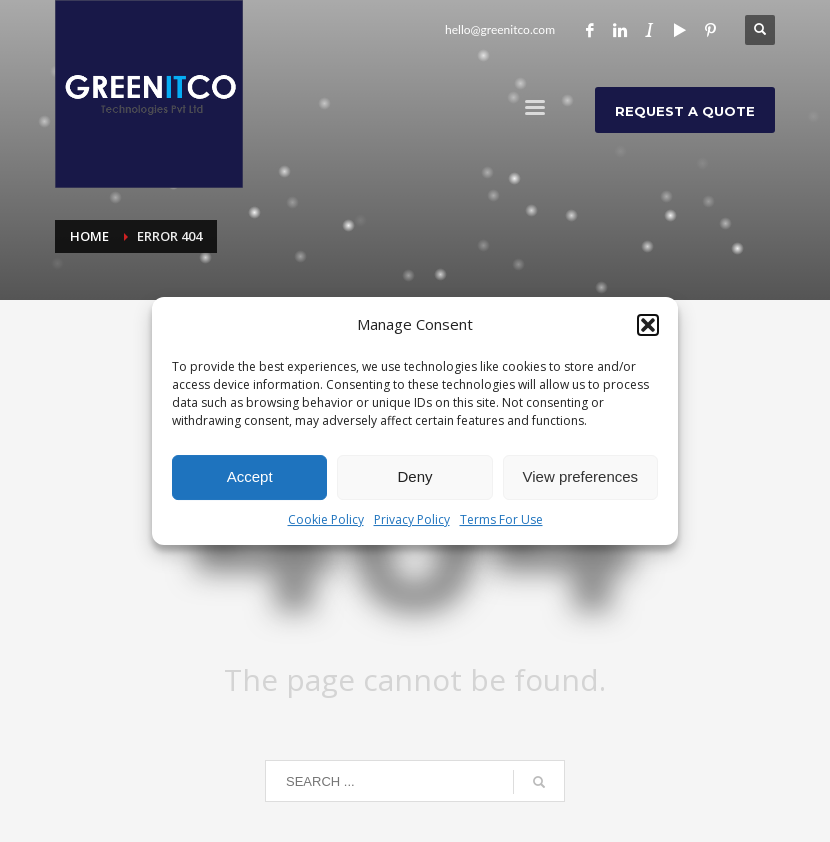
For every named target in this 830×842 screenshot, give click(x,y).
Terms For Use (501, 519)
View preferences (581, 476)
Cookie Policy (326, 519)
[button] (648, 325)
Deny (414, 476)
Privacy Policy (412, 519)
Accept (250, 476)
